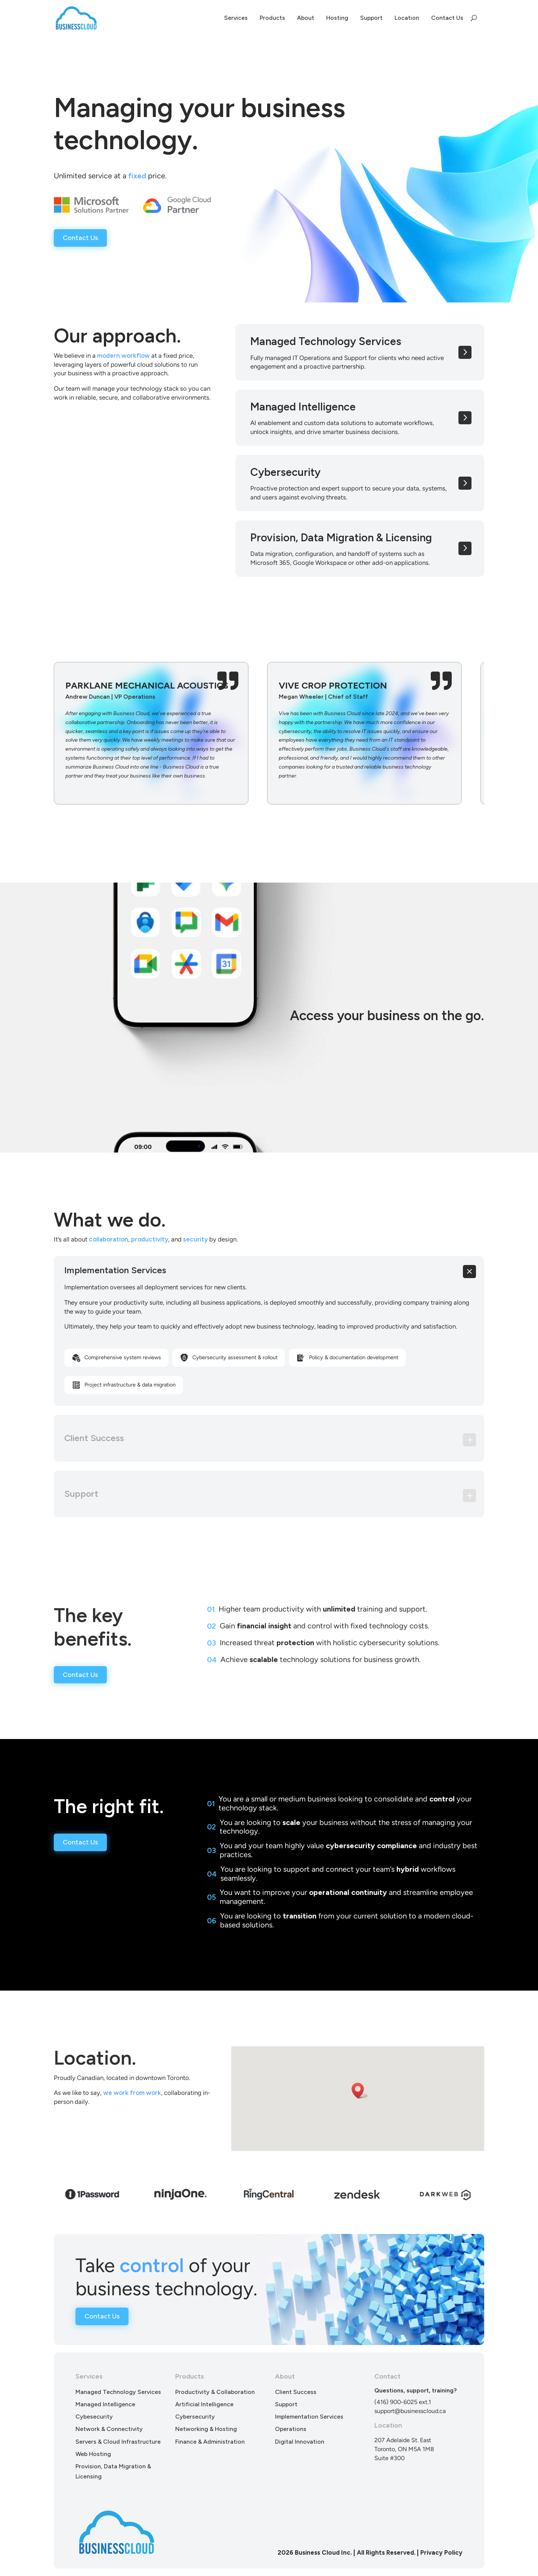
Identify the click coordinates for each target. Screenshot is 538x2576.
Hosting (337, 17)
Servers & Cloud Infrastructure (118, 2441)
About (305, 17)
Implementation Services (309, 2416)
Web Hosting (93, 2453)
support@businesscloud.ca (410, 2411)
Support (371, 17)
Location (407, 17)
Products (272, 17)
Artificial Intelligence (204, 2404)
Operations (290, 2428)
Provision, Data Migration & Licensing (113, 2471)
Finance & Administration (210, 2441)
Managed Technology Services (118, 2391)
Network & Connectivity (109, 2428)
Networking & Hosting (206, 2428)
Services (236, 17)
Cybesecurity (94, 2416)
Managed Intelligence (105, 2404)
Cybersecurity (195, 2416)
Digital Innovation (299, 2441)
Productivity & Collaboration (215, 2391)
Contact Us (447, 17)
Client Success (295, 2391)
